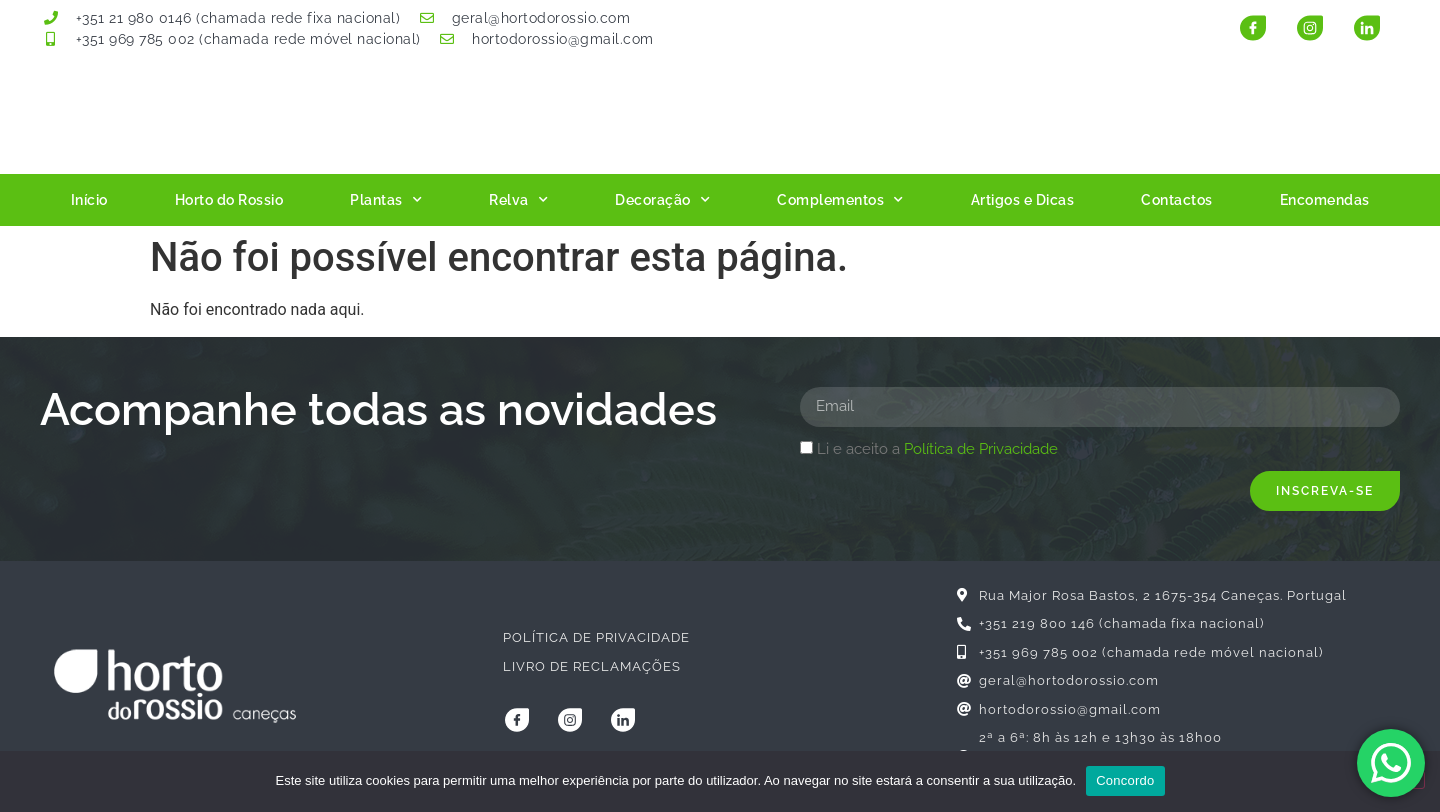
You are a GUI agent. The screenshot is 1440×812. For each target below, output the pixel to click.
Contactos (1177, 200)
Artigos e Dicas (1023, 200)
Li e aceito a (937, 449)
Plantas (386, 200)
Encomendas (1325, 200)
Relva (518, 200)
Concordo (1125, 780)
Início (89, 200)
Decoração (662, 200)
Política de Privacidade (981, 449)
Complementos (840, 200)
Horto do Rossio (229, 200)
